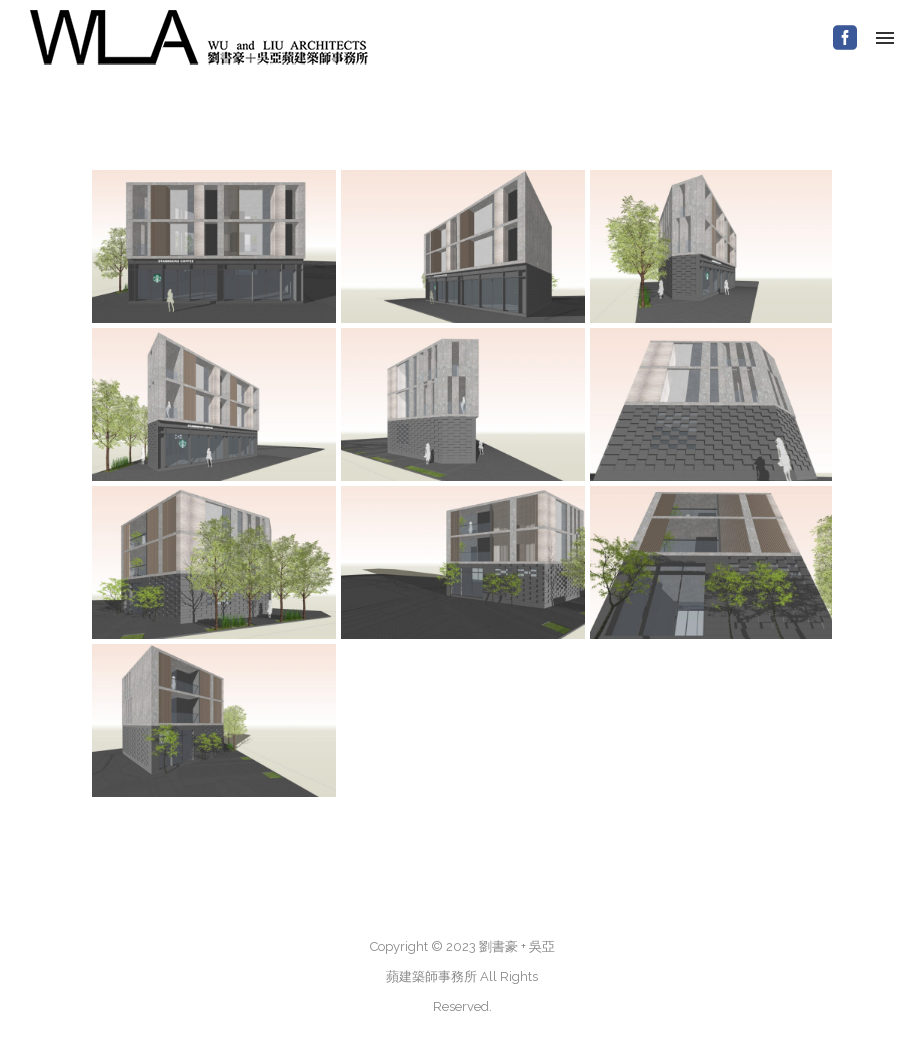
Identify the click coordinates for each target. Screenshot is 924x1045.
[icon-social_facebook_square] (845, 38)
